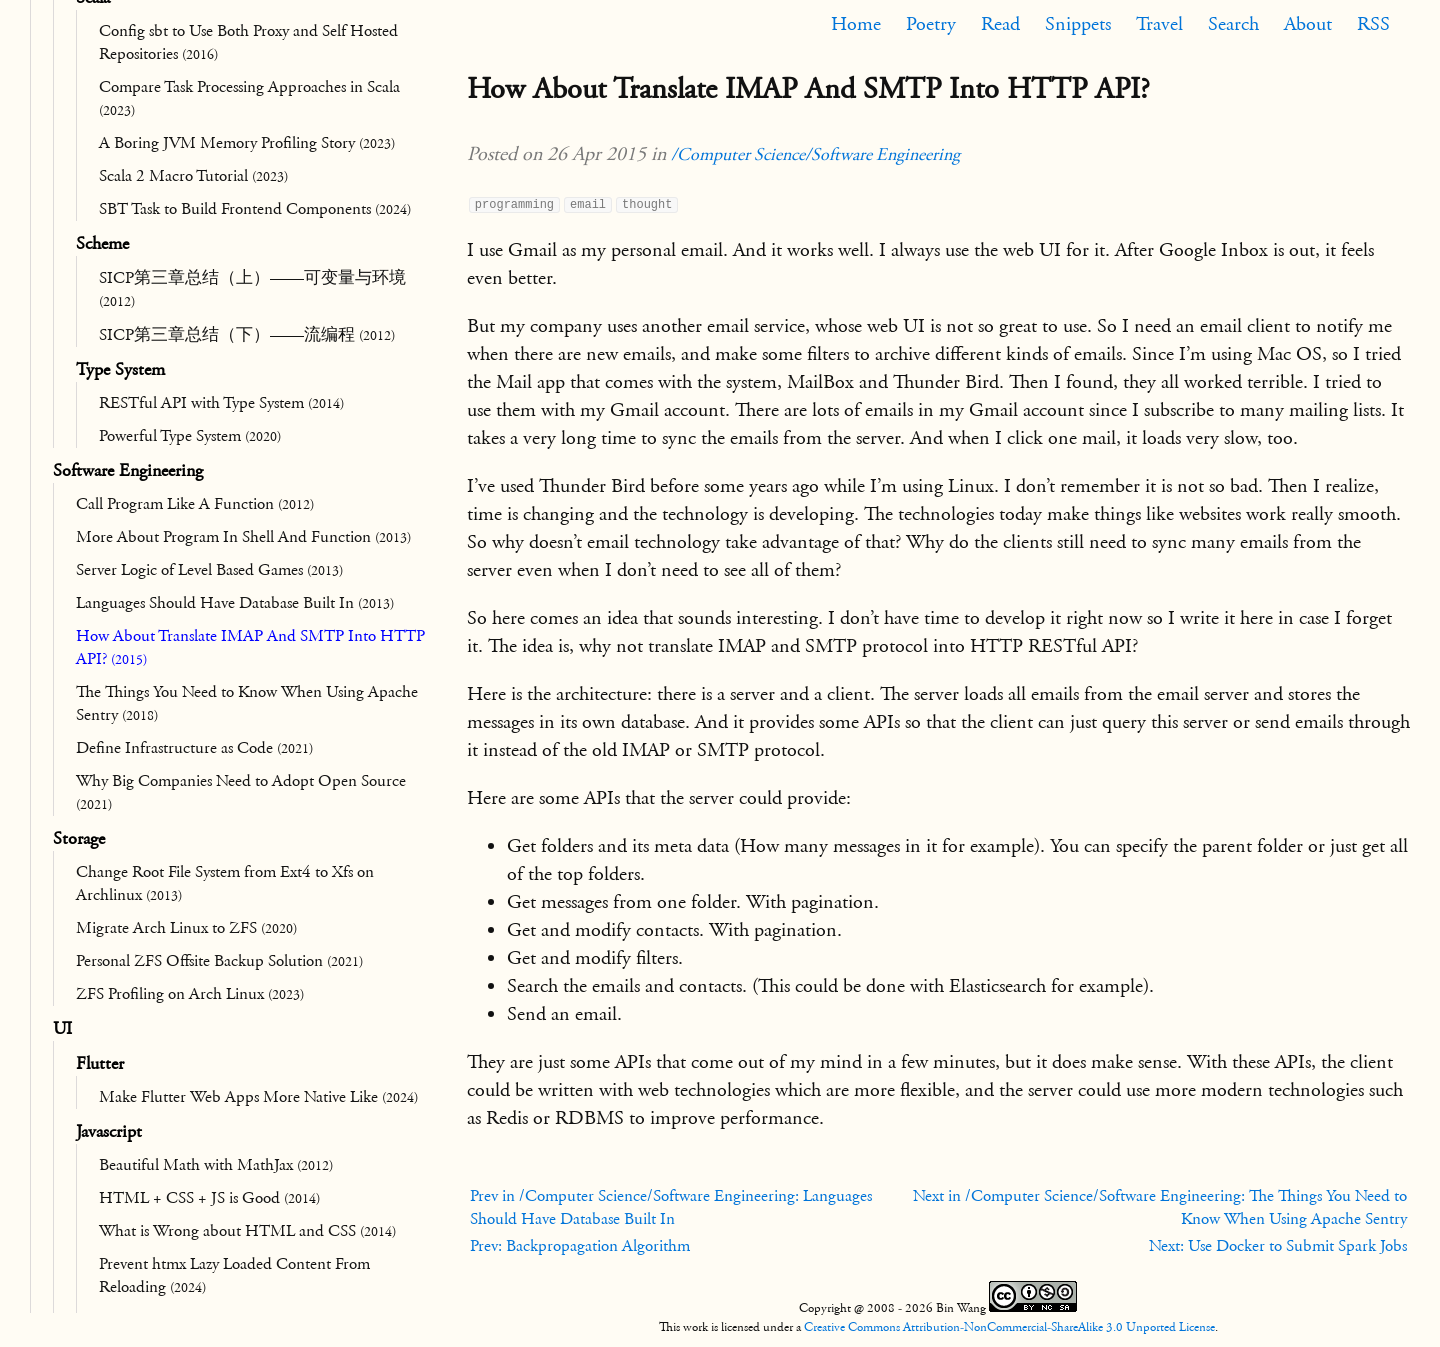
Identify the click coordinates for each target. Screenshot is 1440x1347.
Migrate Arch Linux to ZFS (186, 928)
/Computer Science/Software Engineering (815, 154)
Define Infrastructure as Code (194, 748)
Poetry (931, 24)
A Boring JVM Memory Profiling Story (247, 143)
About (1308, 24)
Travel (1159, 24)
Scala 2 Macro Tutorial (193, 176)
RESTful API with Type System (221, 403)
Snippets (1078, 24)
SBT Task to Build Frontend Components (255, 209)
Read (1000, 24)
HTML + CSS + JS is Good (209, 1198)
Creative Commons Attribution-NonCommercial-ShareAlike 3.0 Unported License (1009, 1327)
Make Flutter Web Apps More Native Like (258, 1097)
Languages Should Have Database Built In (235, 603)
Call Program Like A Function (195, 504)
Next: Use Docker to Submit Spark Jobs (1278, 1246)
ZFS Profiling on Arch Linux (190, 994)
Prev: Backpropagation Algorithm (580, 1246)
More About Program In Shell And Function (243, 537)
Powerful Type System (190, 436)
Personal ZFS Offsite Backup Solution (219, 961)
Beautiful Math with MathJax (216, 1165)
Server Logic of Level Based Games (209, 570)
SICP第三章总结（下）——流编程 (247, 335)
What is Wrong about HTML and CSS (247, 1231)
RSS (1373, 24)
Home (856, 24)
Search (1233, 24)
